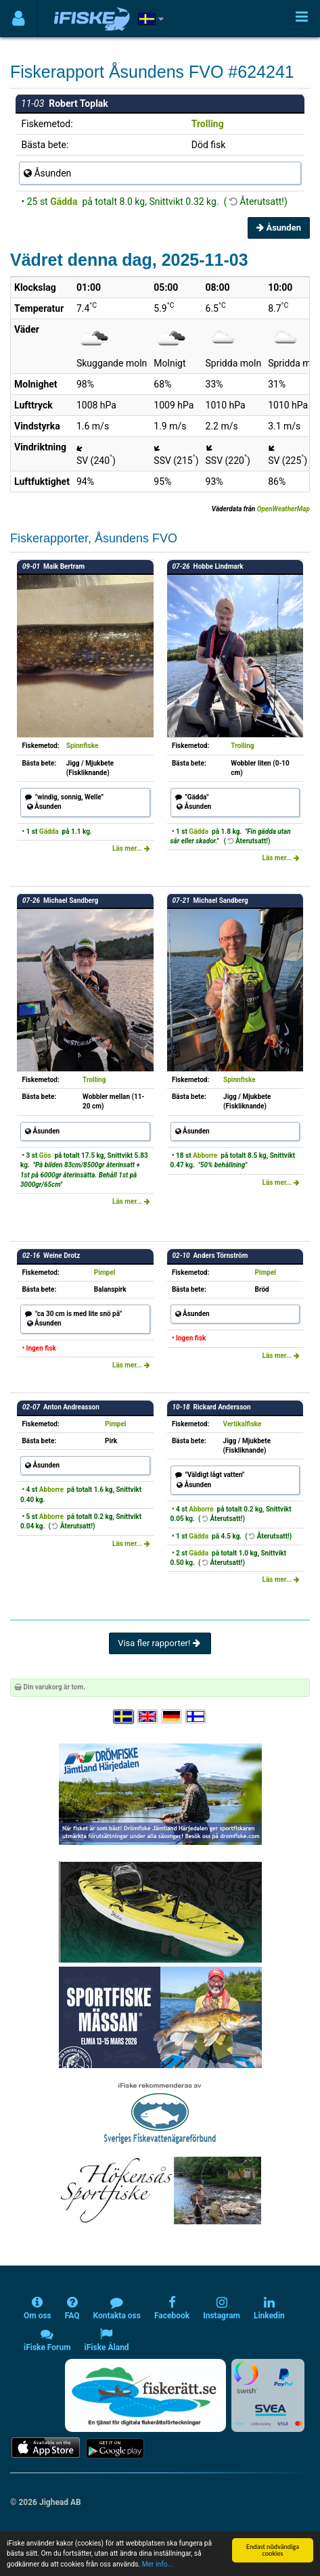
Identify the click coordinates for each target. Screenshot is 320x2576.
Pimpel (104, 1272)
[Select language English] (148, 1716)
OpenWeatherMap (283, 509)
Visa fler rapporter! (160, 1643)
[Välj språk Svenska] (124, 1716)
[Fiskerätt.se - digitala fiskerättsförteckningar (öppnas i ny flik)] (145, 2395)
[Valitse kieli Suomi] (196, 1716)
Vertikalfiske (242, 1424)
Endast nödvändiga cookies (272, 2550)
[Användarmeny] (18, 18)
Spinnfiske (82, 745)
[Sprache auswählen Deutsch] (172, 1716)
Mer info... (157, 2564)
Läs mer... (131, 848)
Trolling (207, 123)
